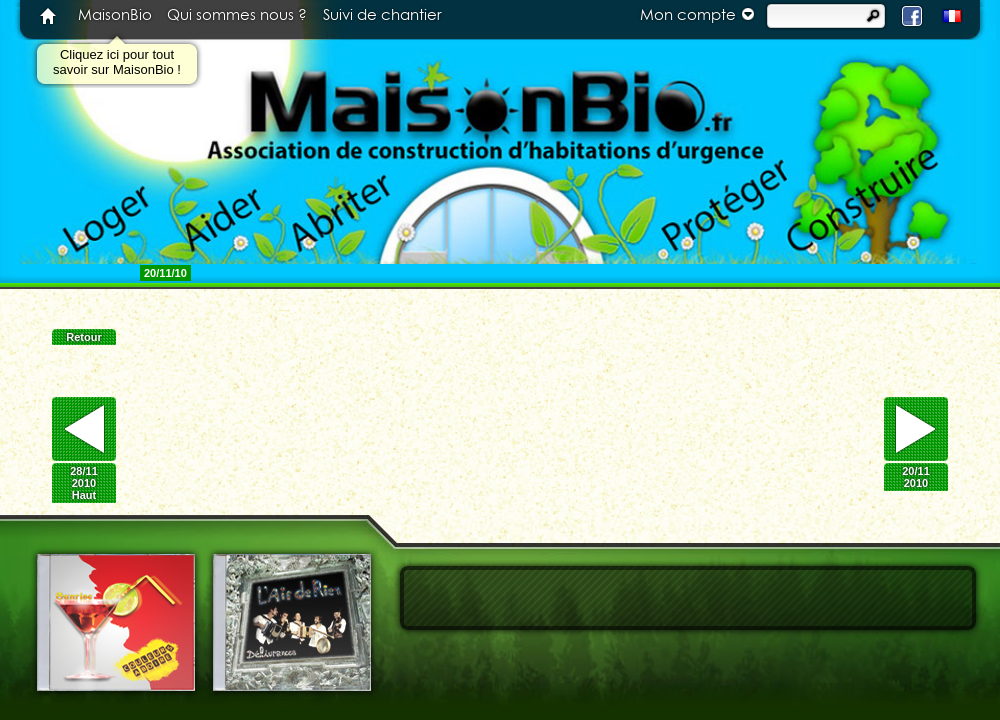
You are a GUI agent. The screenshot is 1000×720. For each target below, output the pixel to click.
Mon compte (700, 14)
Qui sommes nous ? (237, 15)
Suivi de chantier (382, 15)
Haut (84, 495)
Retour (83, 337)
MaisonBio (115, 15)
